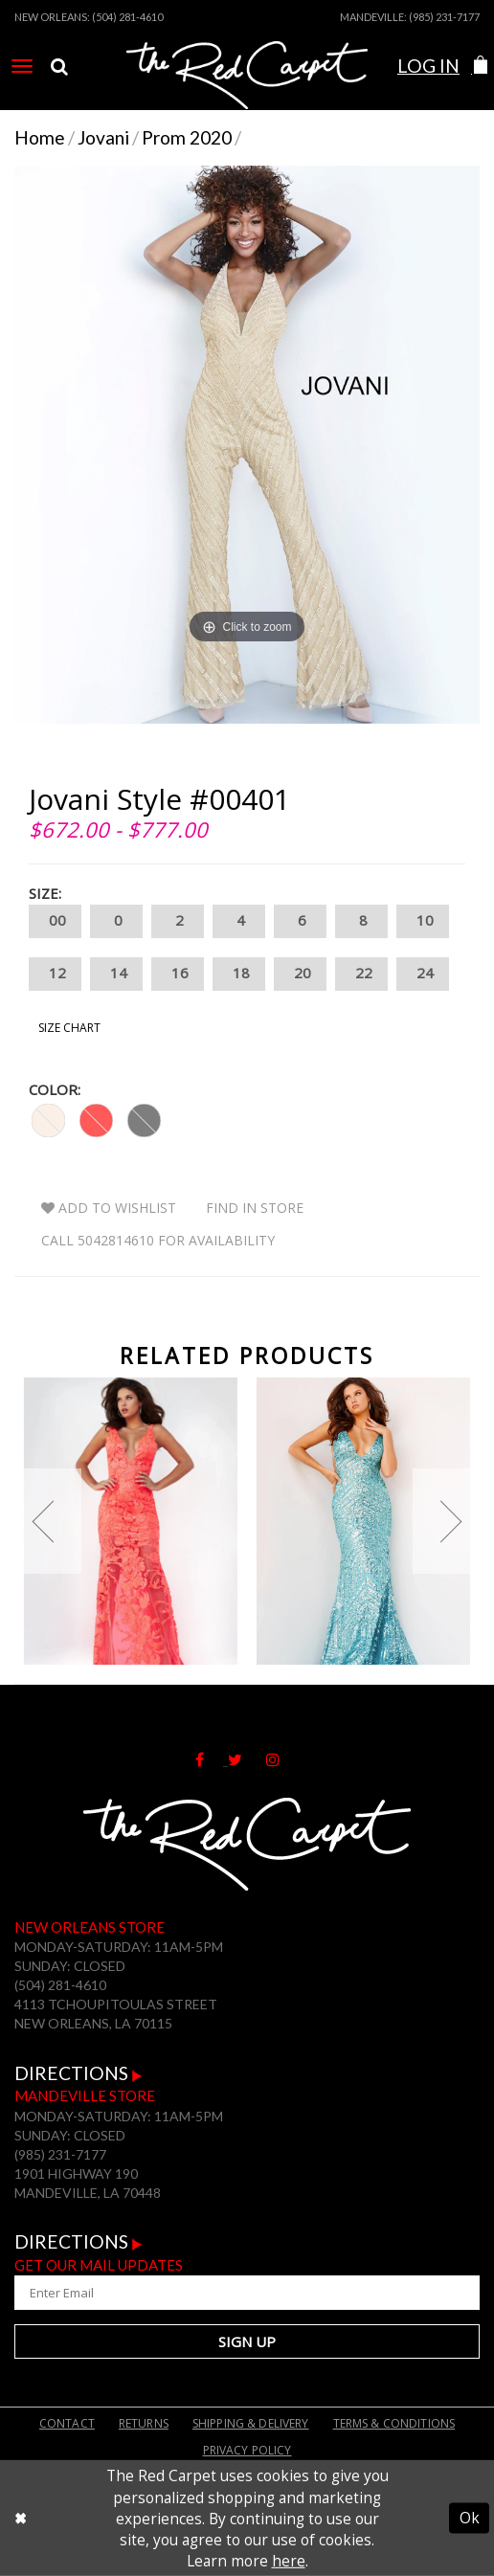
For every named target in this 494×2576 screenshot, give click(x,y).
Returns (143, 2423)
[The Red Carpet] (247, 89)
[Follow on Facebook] (211, 1758)
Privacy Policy (247, 2450)
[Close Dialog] (21, 2518)
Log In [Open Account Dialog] (428, 66)
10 (422, 921)
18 (239, 974)
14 (116, 974)
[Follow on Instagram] (282, 1758)
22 (361, 974)
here (288, 2560)
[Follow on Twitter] (247, 1758)
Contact (67, 2423)
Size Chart (69, 1027)
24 (422, 974)
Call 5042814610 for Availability (158, 1240)
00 (55, 921)
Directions (78, 2073)
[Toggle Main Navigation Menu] (22, 66)
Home (39, 137)
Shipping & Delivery (250, 2423)
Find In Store (254, 1207)
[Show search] (59, 66)
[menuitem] (22, 66)
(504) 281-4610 (127, 17)
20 (300, 974)
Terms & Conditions (394, 2423)
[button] (480, 66)
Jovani (103, 137)
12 (55, 974)
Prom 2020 (187, 137)
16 (177, 974)
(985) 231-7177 (444, 17)
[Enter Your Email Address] (247, 2292)
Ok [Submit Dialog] (470, 2518)
